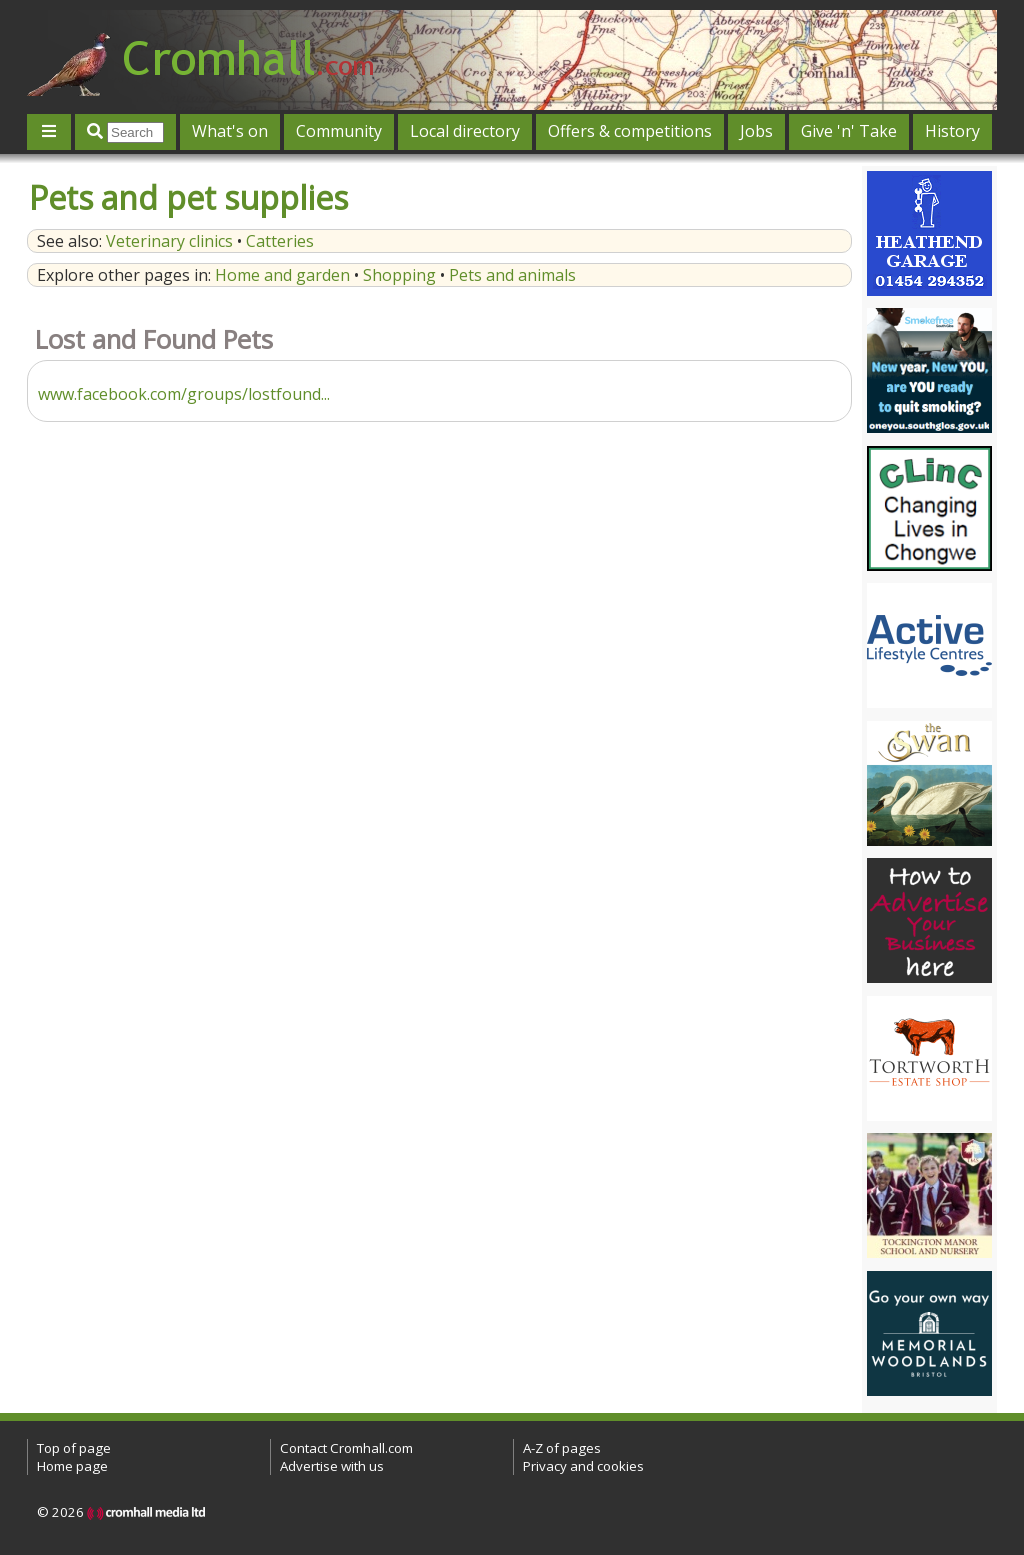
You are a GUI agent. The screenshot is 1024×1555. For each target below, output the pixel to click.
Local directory (465, 131)
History (952, 131)
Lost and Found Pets (154, 339)
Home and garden (282, 275)
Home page (72, 1466)
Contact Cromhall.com (346, 1448)
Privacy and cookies (583, 1466)
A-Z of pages (562, 1448)
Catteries (280, 241)
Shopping (399, 275)
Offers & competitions (630, 131)
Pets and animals (512, 275)
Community (339, 131)
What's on (230, 131)
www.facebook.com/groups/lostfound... (184, 394)
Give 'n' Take (849, 131)
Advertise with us (332, 1466)
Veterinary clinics (169, 241)
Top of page (74, 1448)
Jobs (756, 131)
